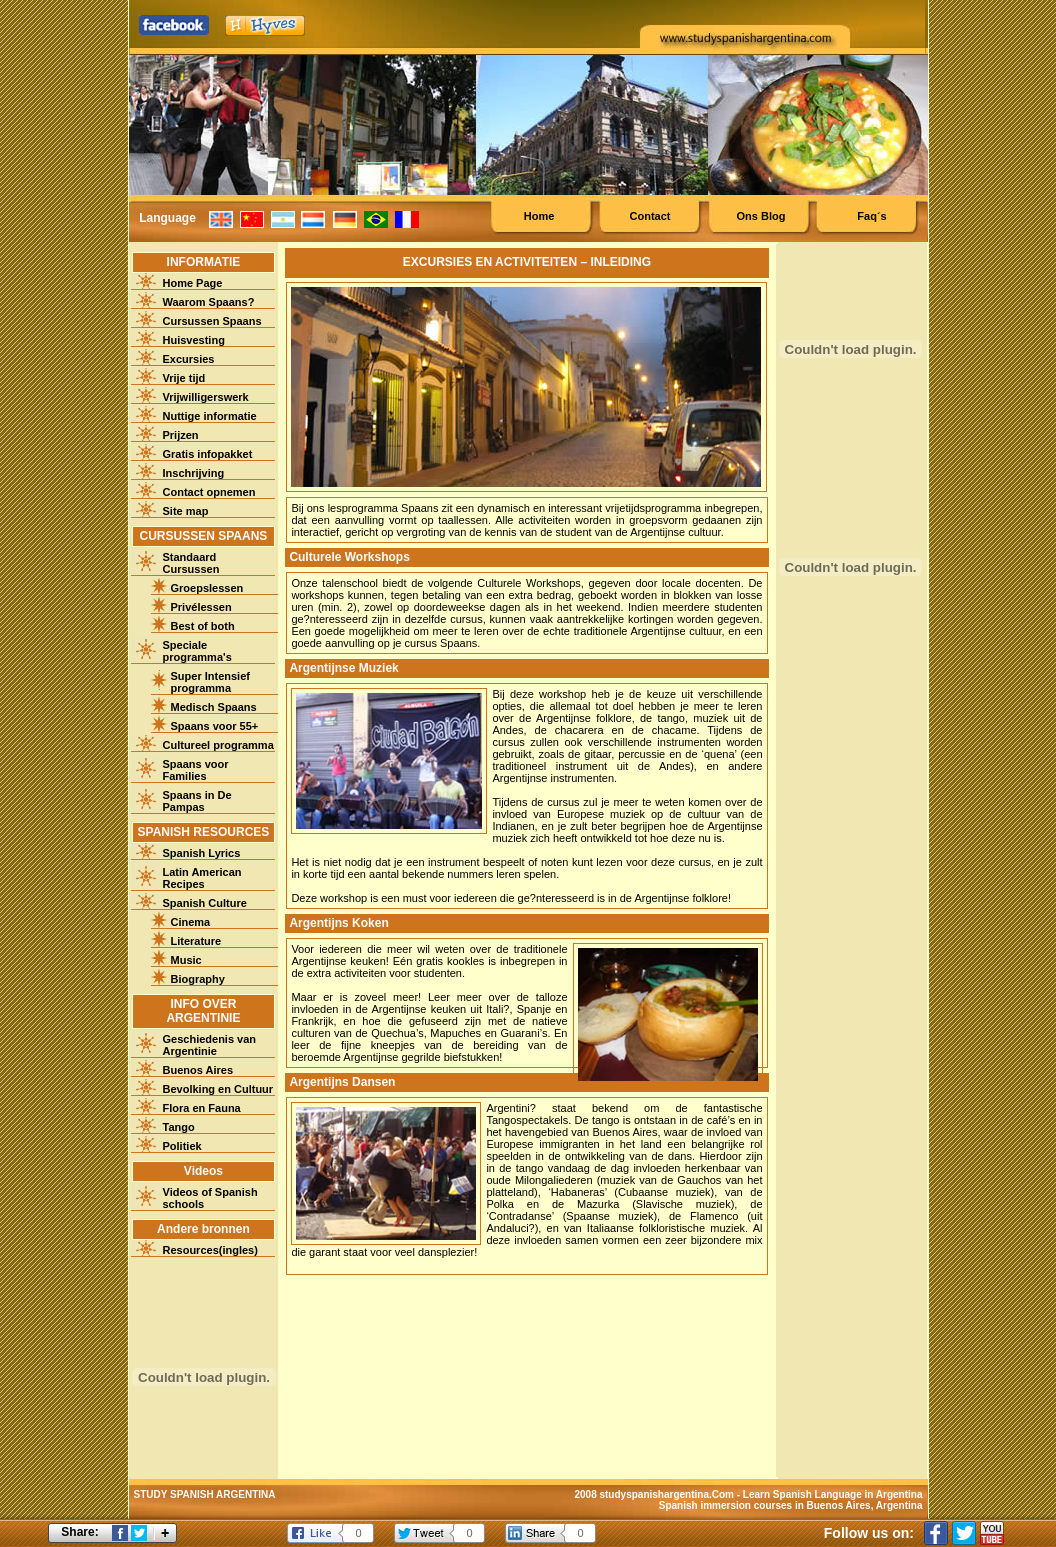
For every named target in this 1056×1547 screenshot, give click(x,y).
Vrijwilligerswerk (206, 397)
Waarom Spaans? (209, 302)
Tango (179, 1127)
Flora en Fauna (202, 1108)
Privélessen (201, 607)
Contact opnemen (209, 492)
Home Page (193, 283)
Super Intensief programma (210, 682)
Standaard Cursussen (191, 563)
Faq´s (871, 216)
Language (167, 218)
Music (186, 960)
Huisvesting (194, 340)
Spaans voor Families (196, 770)
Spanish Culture (205, 903)
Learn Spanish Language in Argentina (833, 1494)
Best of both (203, 626)
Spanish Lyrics (202, 853)
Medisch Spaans (214, 707)
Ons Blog (761, 216)
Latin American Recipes (202, 878)
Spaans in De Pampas (197, 801)
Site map (186, 511)
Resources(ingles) (210, 1250)
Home (539, 216)
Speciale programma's (197, 651)
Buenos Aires (198, 1070)
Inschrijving (194, 473)
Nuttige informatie (210, 416)
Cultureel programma (218, 745)
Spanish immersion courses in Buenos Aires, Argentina (791, 1505)
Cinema (191, 922)
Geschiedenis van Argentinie (210, 1045)
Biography (198, 979)
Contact (650, 216)
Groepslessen (207, 588)
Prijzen (181, 435)
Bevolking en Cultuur (218, 1089)
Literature (196, 941)
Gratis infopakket (208, 454)
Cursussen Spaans (212, 321)
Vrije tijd (184, 378)
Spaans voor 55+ (215, 726)
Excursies (189, 359)
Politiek (182, 1146)
